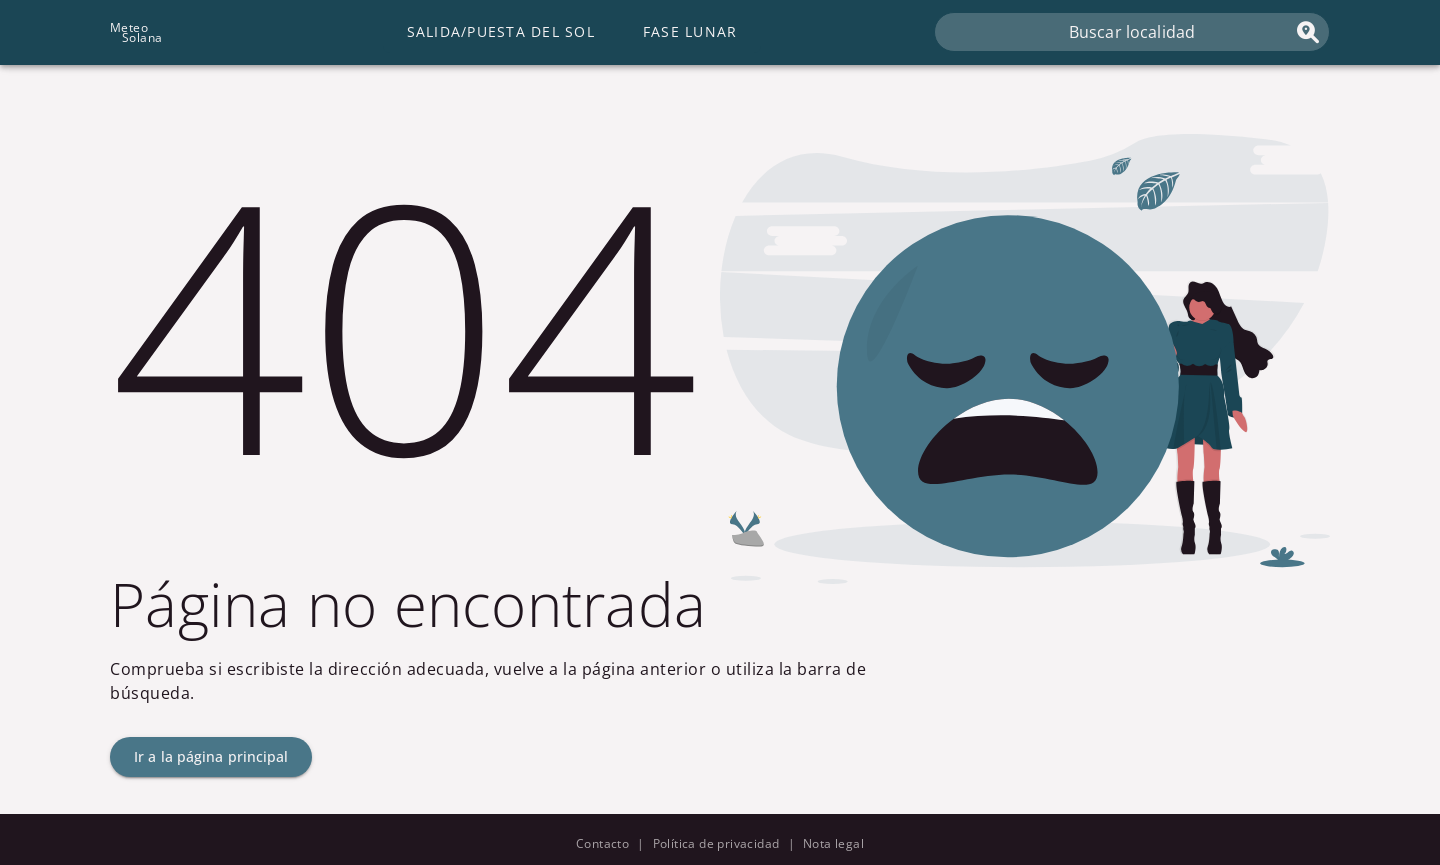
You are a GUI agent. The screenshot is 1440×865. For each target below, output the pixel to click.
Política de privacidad (716, 843)
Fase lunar (690, 31)
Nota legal (833, 843)
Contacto (602, 843)
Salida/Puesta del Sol (501, 31)
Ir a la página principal (211, 756)
